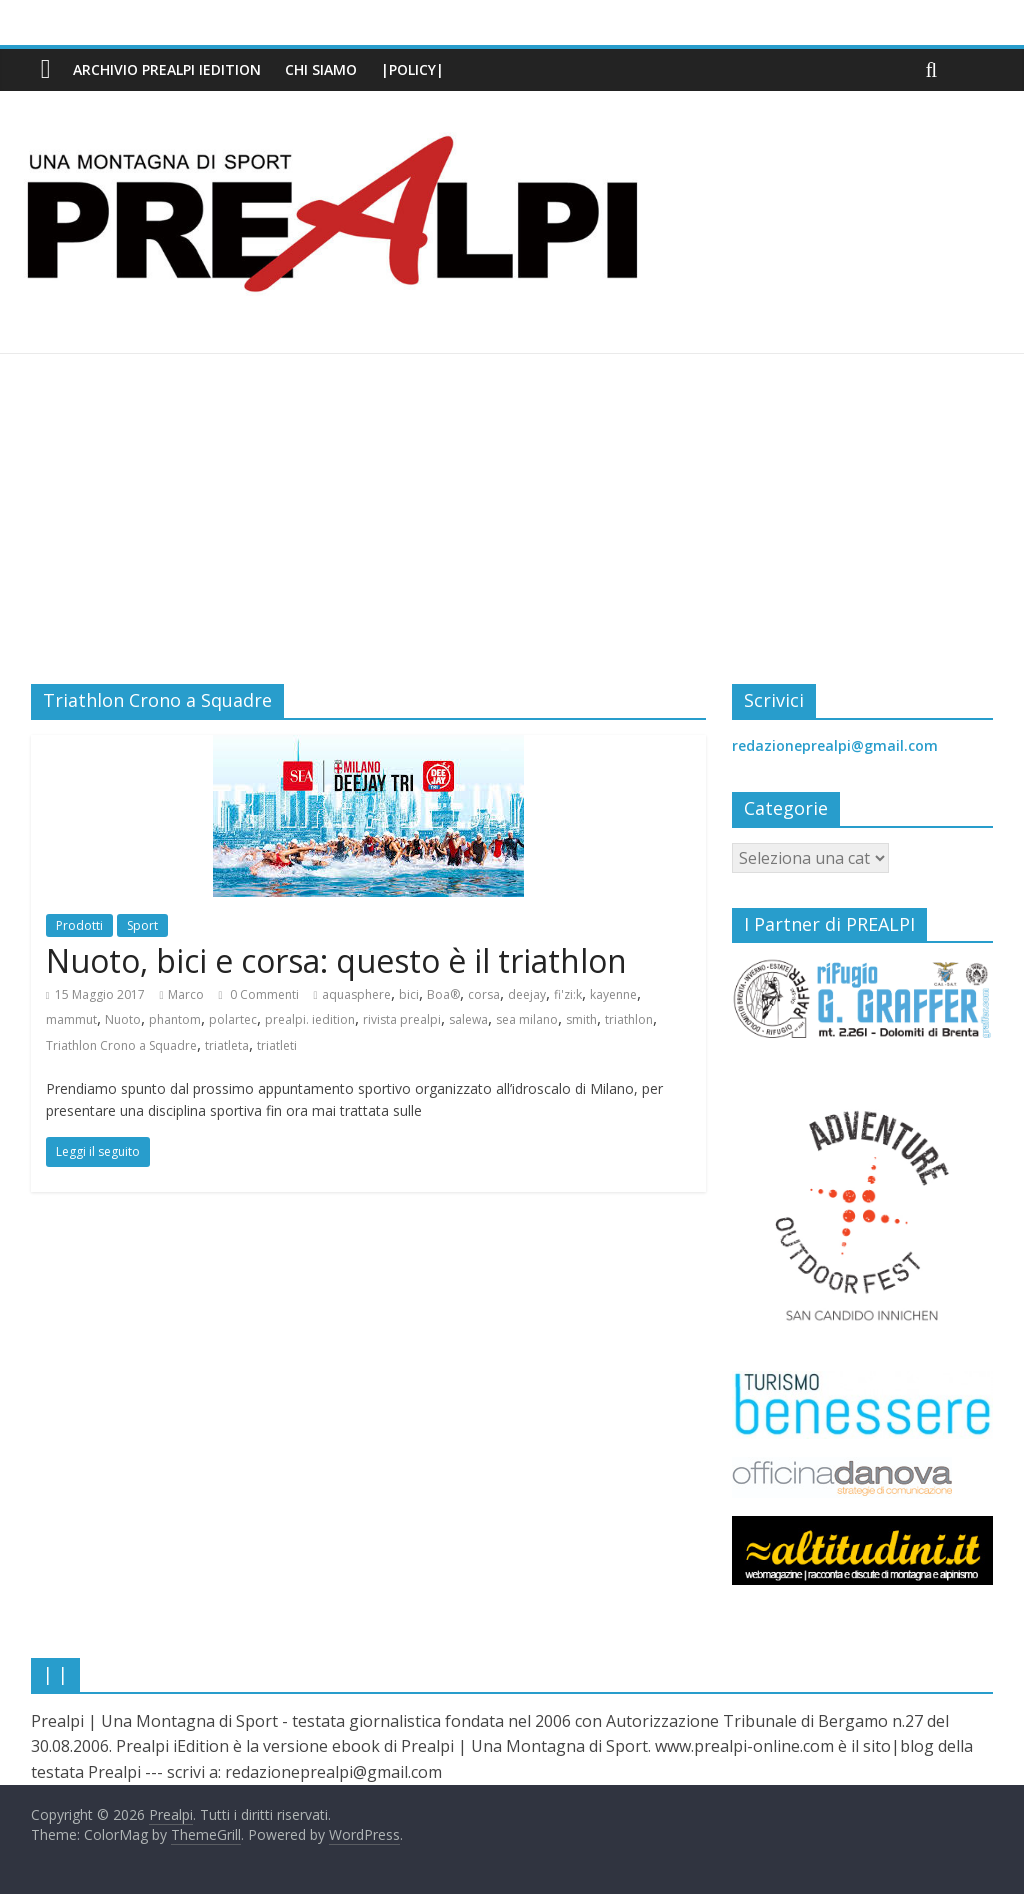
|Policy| (412, 69)
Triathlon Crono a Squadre (121, 1045)
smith (581, 1019)
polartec (233, 1019)
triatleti (277, 1045)
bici (409, 994)
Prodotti (79, 925)
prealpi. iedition (310, 1019)
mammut (71, 1019)
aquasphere (356, 994)
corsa (484, 994)
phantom (175, 1019)
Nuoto (123, 1019)
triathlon (629, 1019)
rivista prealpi (402, 1019)
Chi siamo (321, 69)
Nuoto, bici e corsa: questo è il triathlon (336, 960)
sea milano (527, 1019)
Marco (186, 994)
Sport (142, 925)
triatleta (227, 1045)
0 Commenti (258, 994)
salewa (468, 1019)
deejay (527, 994)
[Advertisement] (512, 534)
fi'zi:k (568, 994)
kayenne (613, 994)
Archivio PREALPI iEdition (167, 69)
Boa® (443, 994)
